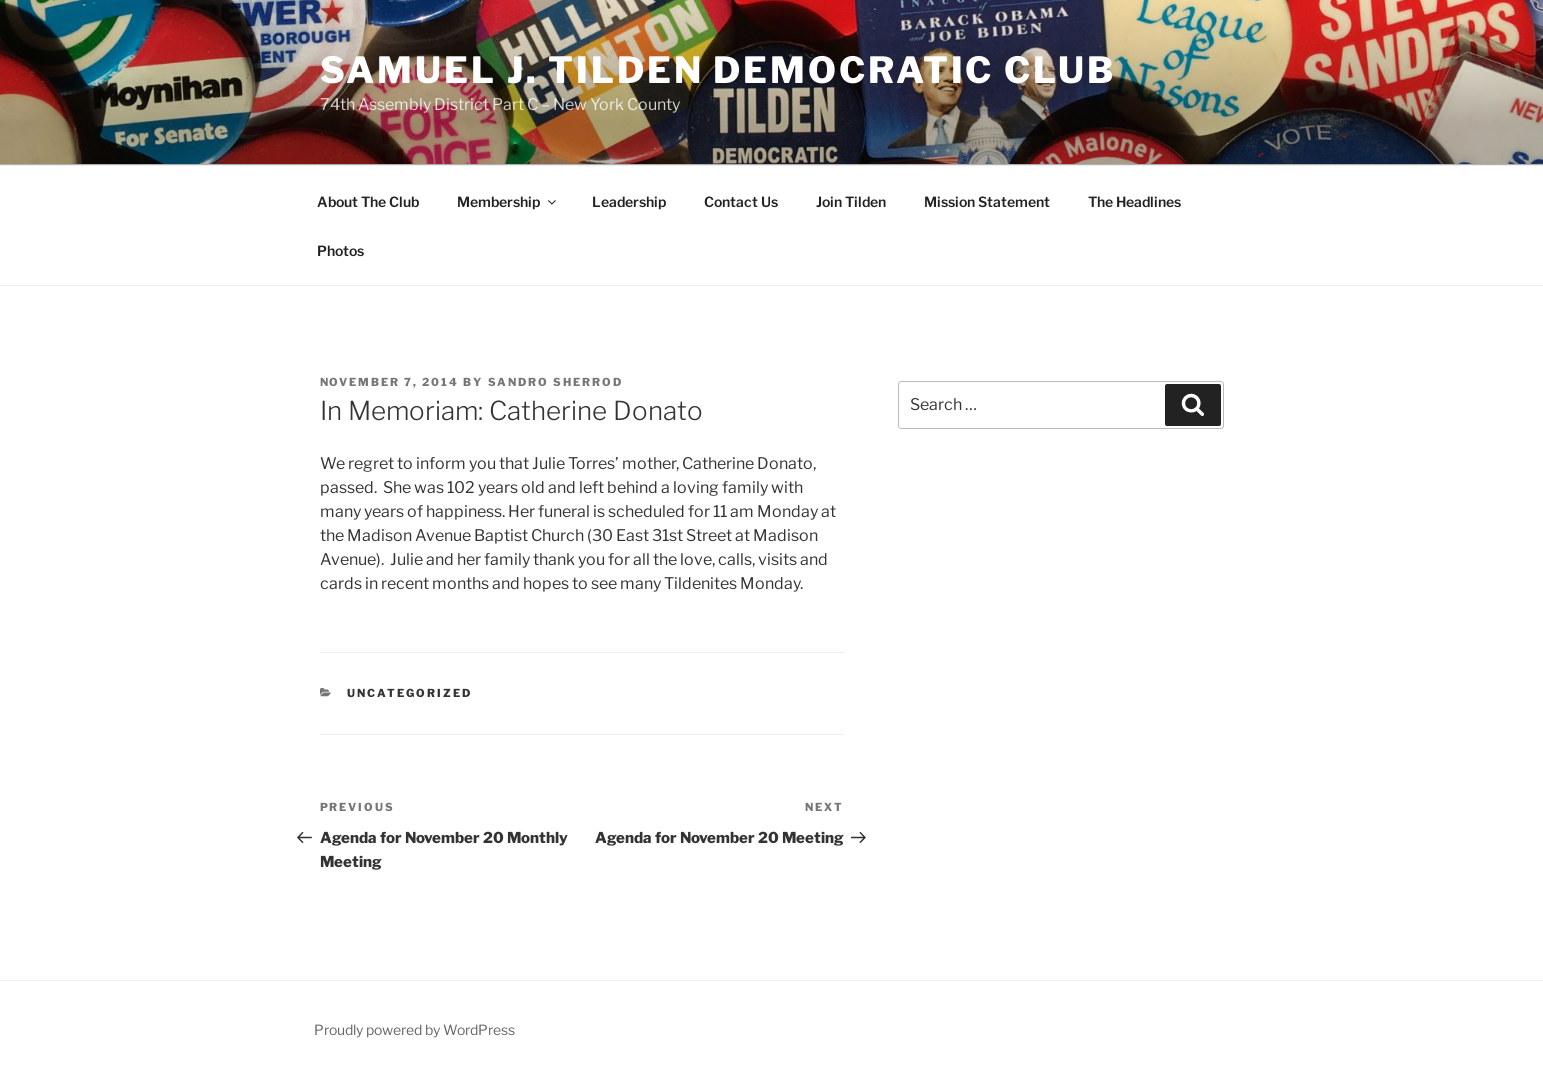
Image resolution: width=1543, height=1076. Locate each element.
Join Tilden (851, 201)
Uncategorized (409, 693)
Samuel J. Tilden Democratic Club (718, 70)
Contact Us (741, 201)
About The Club (368, 201)
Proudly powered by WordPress (414, 1029)
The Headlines (1134, 201)
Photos (340, 250)
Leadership (629, 201)
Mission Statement (987, 201)
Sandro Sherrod (556, 382)
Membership (508, 201)
